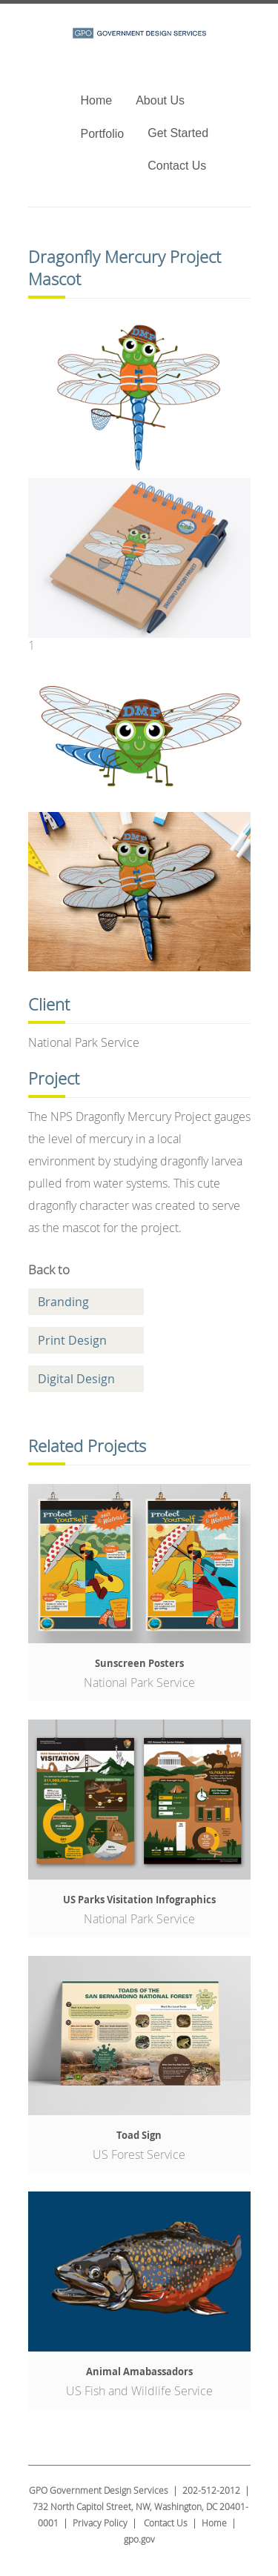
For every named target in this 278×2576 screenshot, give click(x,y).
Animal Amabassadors (139, 2371)
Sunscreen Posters (139, 1663)
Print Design (72, 1340)
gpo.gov (139, 2539)
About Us (160, 100)
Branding (63, 1302)
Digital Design (76, 1379)
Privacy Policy (100, 2523)
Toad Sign (139, 2135)
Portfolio (103, 133)
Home (97, 100)
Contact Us (177, 165)
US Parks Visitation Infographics (139, 1899)
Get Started (178, 133)
